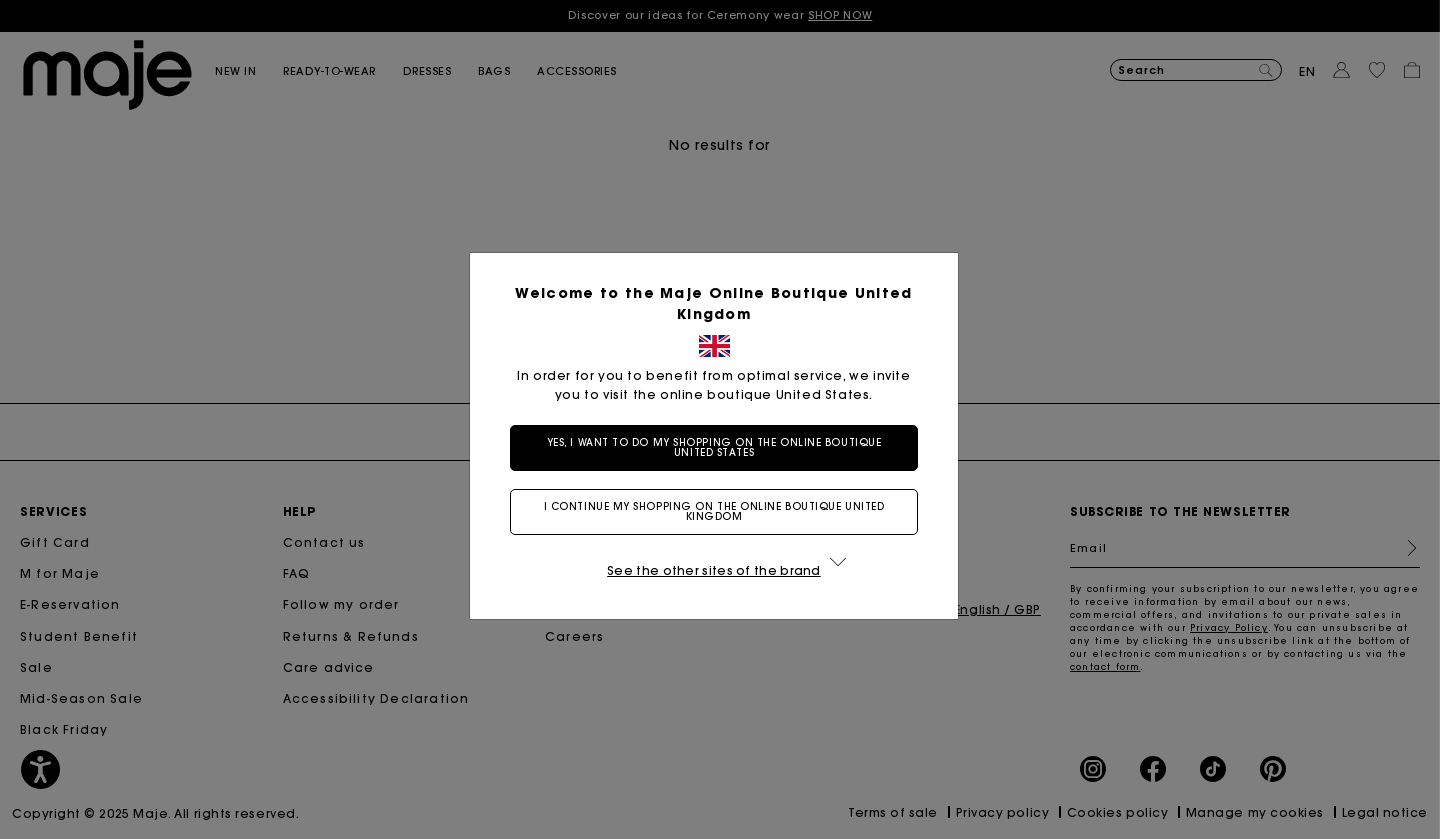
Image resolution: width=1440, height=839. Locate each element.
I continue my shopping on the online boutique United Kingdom (714, 511)
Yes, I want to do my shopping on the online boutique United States (714, 447)
